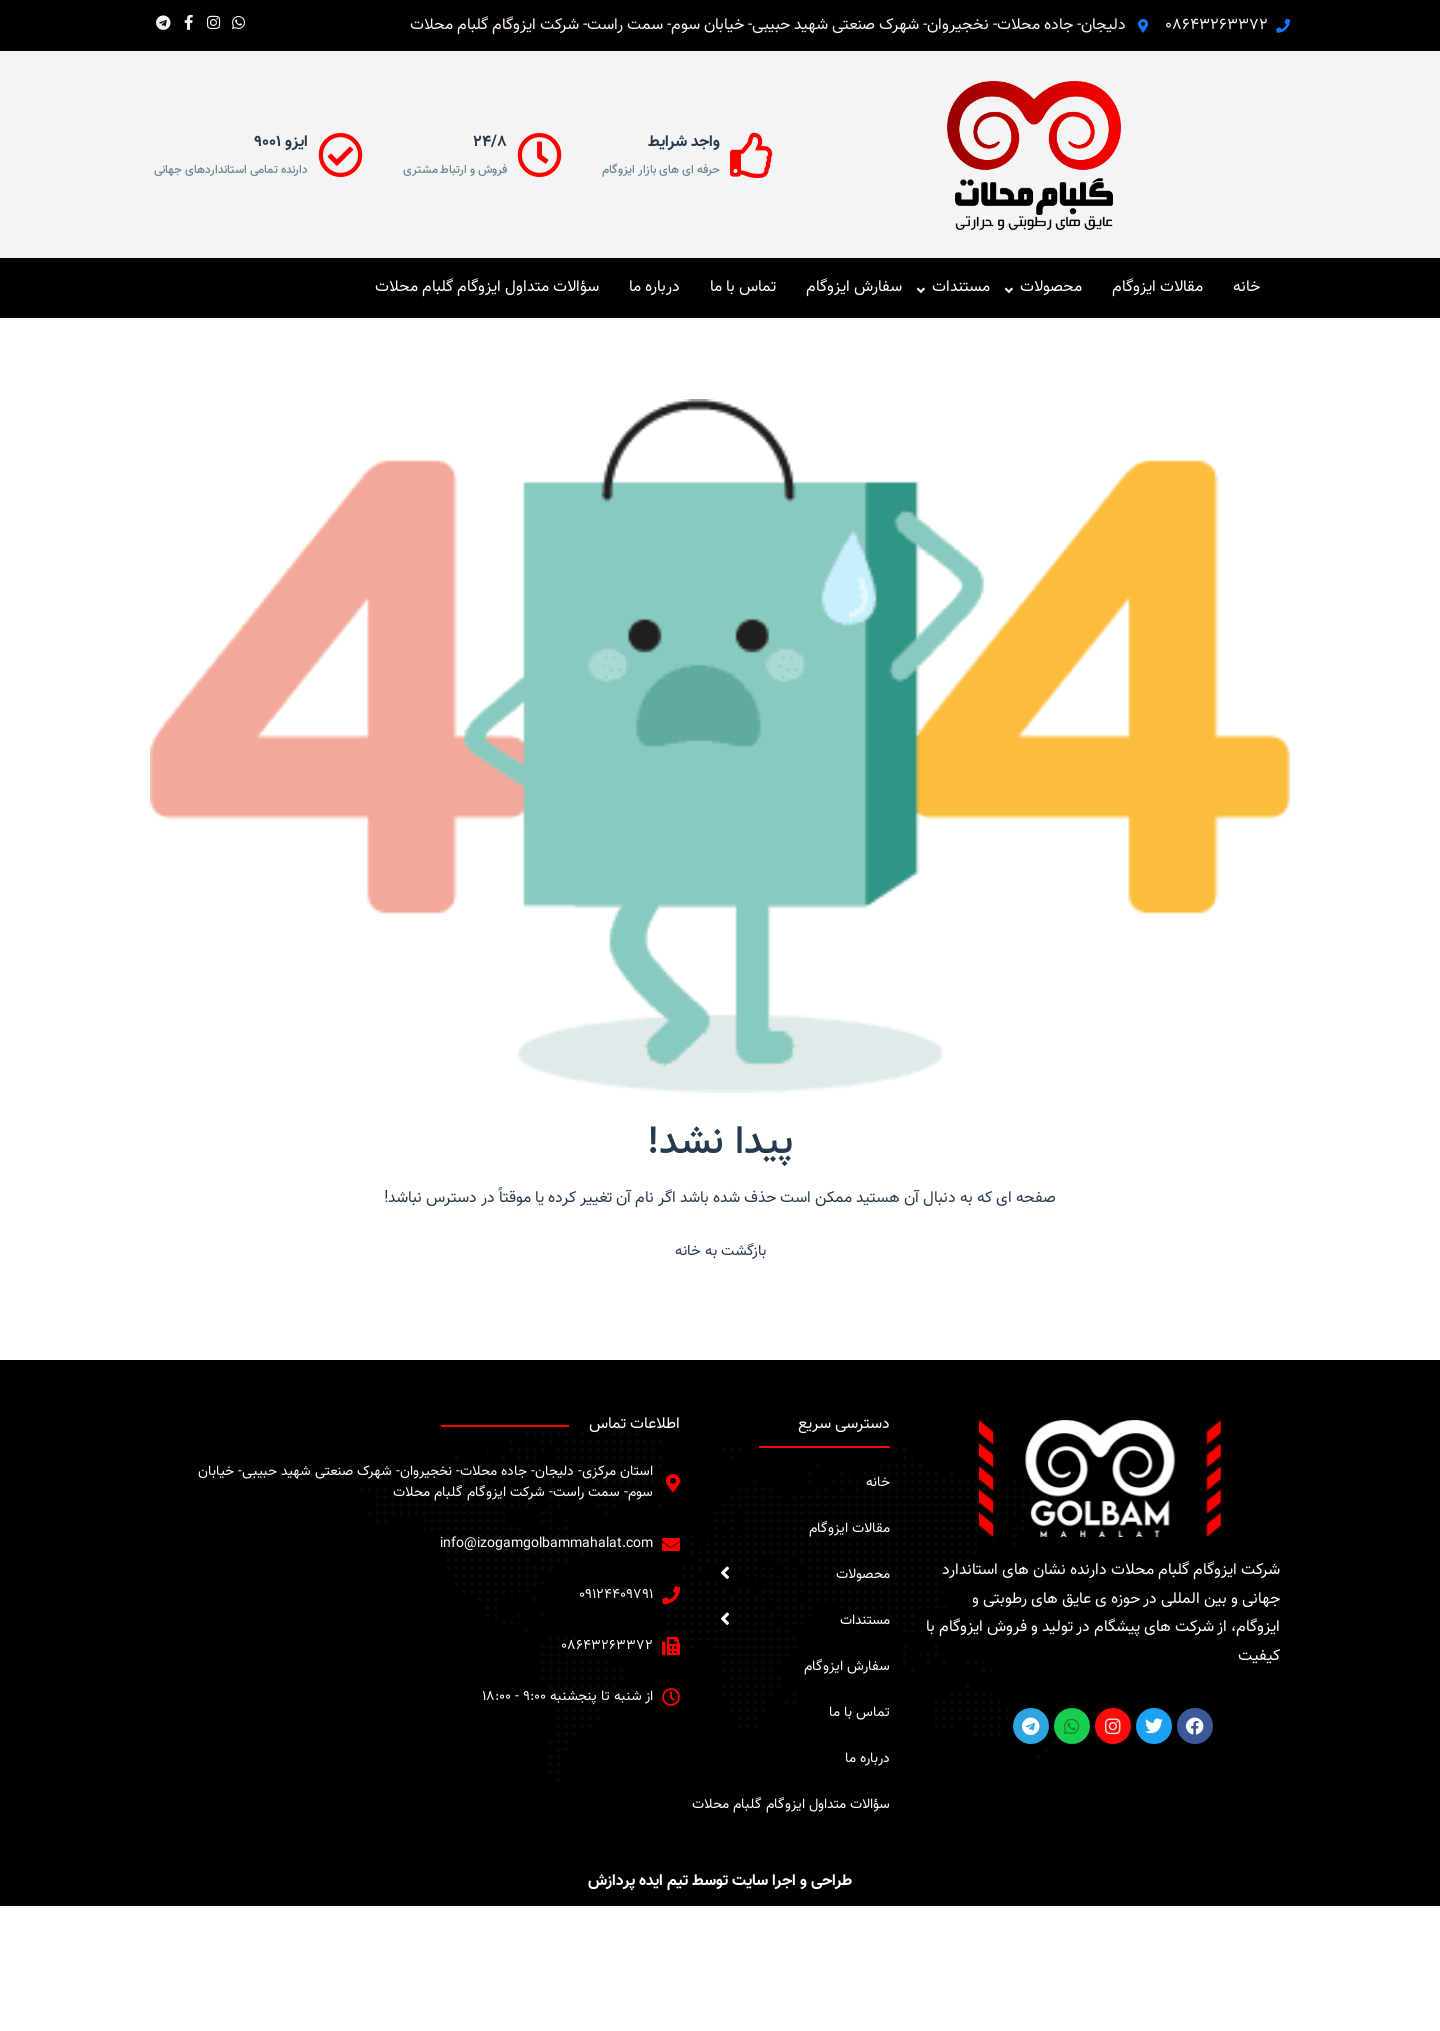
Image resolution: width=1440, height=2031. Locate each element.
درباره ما (654, 287)
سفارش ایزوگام (854, 287)
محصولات (1051, 287)
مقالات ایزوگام (1157, 287)
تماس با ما (743, 287)
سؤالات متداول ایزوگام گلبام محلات (487, 287)
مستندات (961, 287)
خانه (1246, 287)
